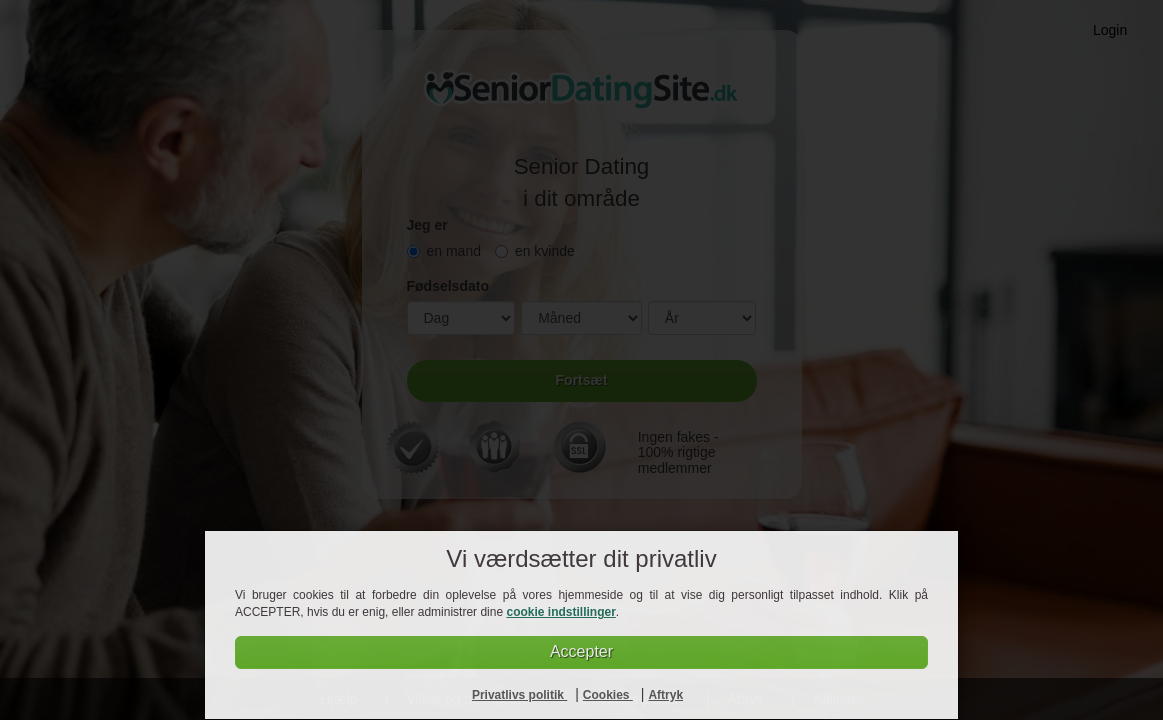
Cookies (608, 695)
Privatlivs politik (519, 695)
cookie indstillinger (560, 612)
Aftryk (665, 695)
